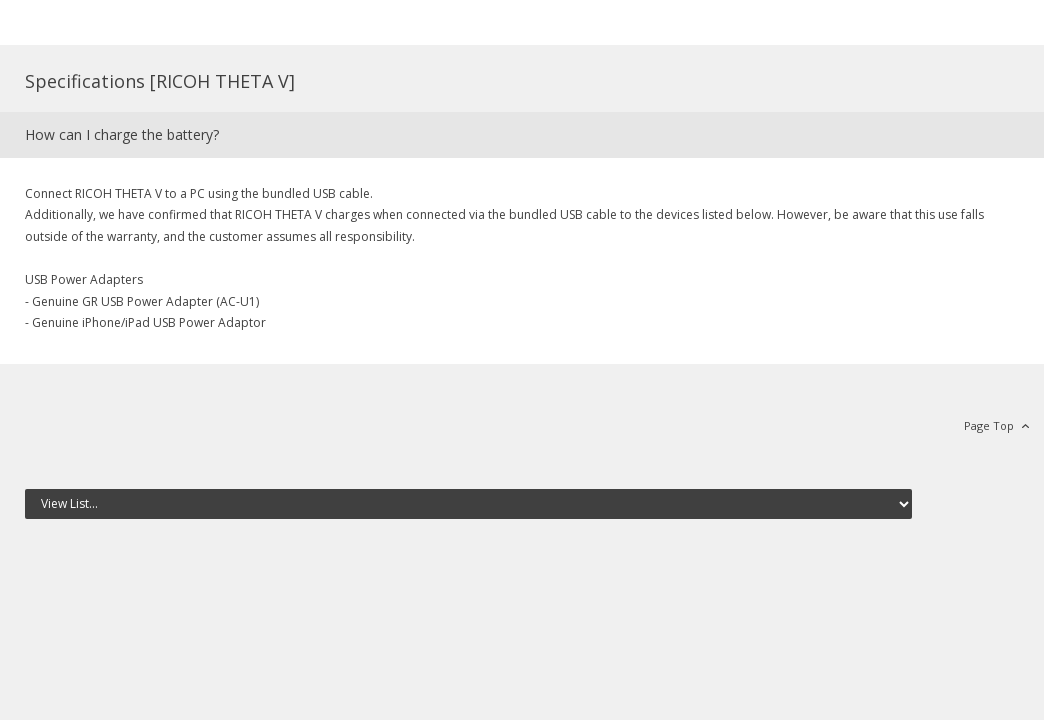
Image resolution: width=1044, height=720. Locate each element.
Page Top (989, 425)
